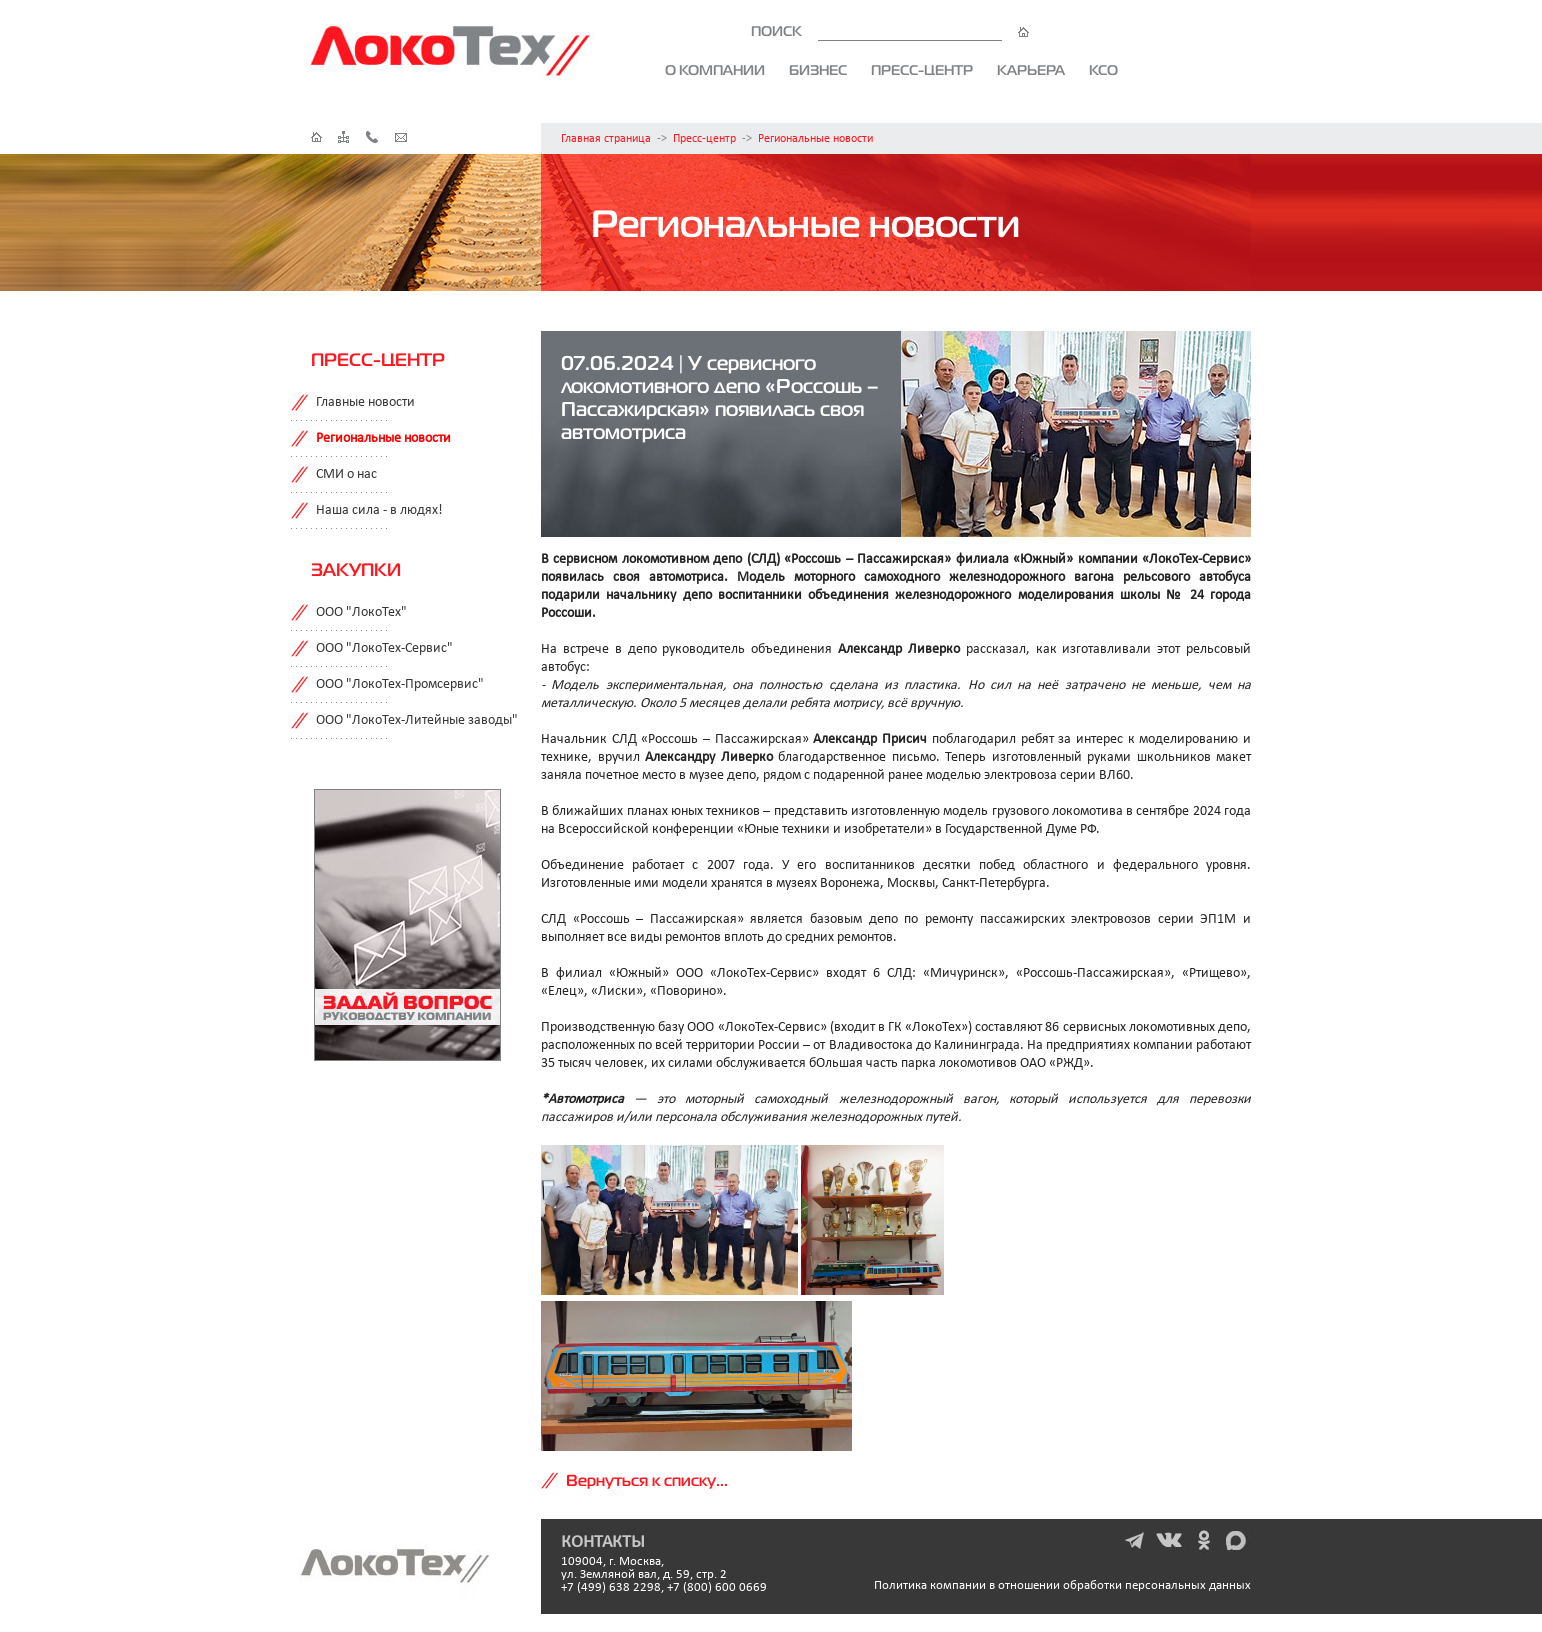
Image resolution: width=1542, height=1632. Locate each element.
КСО (1103, 70)
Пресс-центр (922, 70)
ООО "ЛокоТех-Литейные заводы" (417, 720)
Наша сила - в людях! (379, 510)
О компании (715, 70)
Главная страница (606, 139)
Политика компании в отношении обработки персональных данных (1062, 1585)
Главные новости (365, 402)
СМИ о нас (346, 474)
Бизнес (818, 70)
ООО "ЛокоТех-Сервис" (384, 648)
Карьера (1031, 70)
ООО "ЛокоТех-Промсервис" (400, 684)
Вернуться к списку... (647, 1480)
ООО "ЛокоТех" (361, 612)
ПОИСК (890, 31)
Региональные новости (815, 139)
